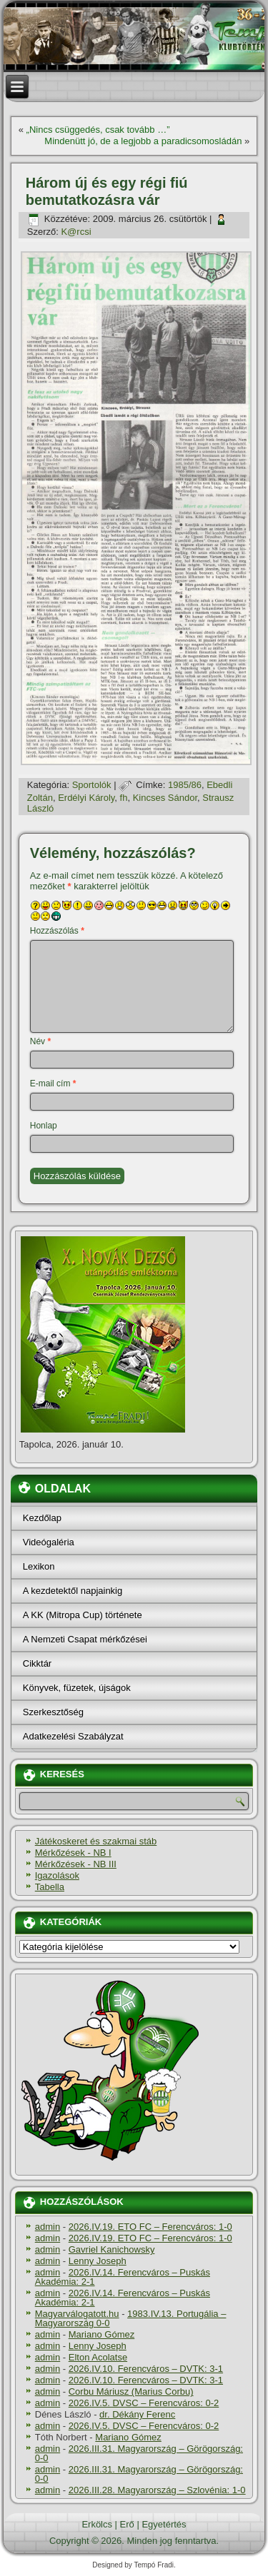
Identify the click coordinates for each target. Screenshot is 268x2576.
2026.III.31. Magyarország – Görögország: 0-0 (139, 2453)
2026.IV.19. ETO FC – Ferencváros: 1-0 (150, 2226)
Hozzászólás (57, 931)
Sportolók (91, 784)
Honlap (43, 1126)
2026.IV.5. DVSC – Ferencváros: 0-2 (144, 2403)
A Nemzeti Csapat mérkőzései (85, 1639)
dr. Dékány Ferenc (137, 2414)
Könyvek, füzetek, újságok (77, 1687)
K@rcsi (76, 231)
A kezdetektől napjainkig (72, 1590)
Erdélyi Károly (86, 797)
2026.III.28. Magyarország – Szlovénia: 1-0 (157, 2490)
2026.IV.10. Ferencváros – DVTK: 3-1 (146, 2368)
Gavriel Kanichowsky (112, 2249)
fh (124, 797)
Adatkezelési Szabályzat (73, 1736)
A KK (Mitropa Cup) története (82, 1615)
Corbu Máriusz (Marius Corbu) (131, 2391)
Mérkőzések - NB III (75, 1864)
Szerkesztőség (53, 1712)
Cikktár (37, 1663)
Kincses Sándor (165, 797)
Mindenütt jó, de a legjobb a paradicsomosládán (143, 141)
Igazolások (57, 1875)
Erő (127, 2524)
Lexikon (39, 1566)
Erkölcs (96, 2524)
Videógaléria (48, 1542)
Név (40, 1041)
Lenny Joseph (97, 2261)
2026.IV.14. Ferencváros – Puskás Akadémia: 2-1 (122, 2277)
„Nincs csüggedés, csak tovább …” (98, 129)
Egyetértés (164, 2524)
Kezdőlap (42, 1517)
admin (47, 2226)
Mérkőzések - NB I (73, 1852)
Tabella (49, 1887)
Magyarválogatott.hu (77, 2313)
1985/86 (185, 784)
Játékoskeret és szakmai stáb (96, 1841)
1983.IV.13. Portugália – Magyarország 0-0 (131, 2318)
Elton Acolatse (98, 2357)
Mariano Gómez (101, 2334)
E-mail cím (53, 1084)
